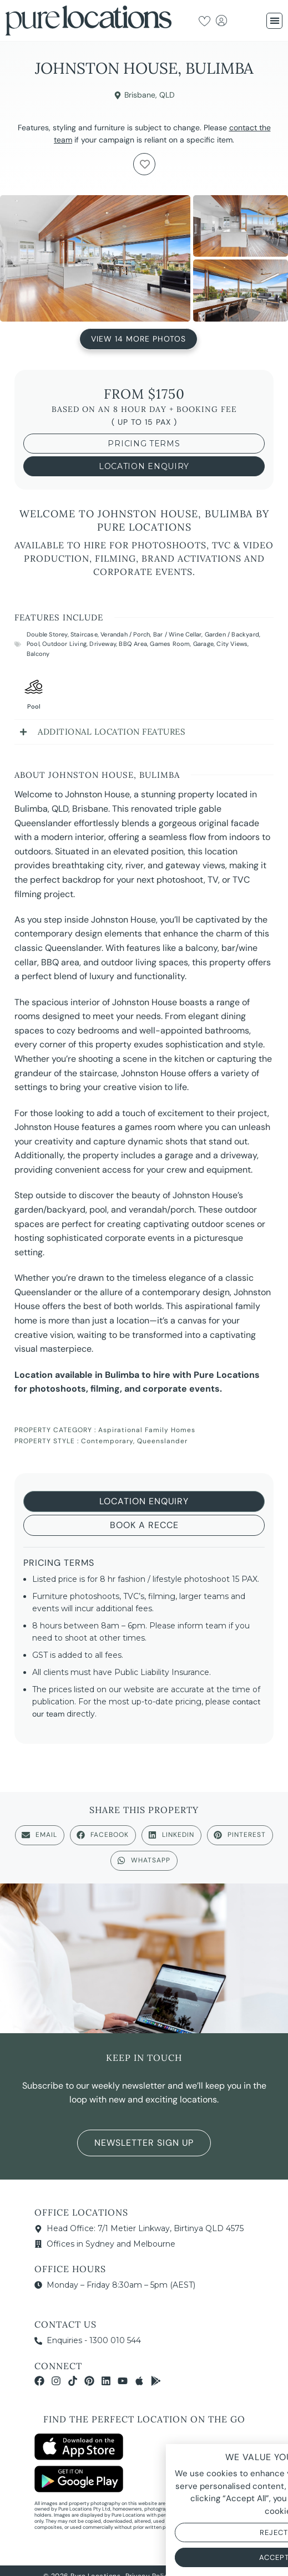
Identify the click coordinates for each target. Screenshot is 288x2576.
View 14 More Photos (138, 338)
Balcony (38, 654)
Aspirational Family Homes (146, 1430)
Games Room (170, 644)
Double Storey (47, 634)
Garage (203, 644)
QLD (167, 95)
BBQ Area (133, 644)
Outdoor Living (64, 644)
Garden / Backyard (232, 634)
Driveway (102, 644)
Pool (33, 644)
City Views (231, 644)
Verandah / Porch (125, 634)
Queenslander (162, 1441)
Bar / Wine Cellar (177, 634)
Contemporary (107, 1441)
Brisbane (139, 95)
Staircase (84, 634)
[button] (274, 21)
